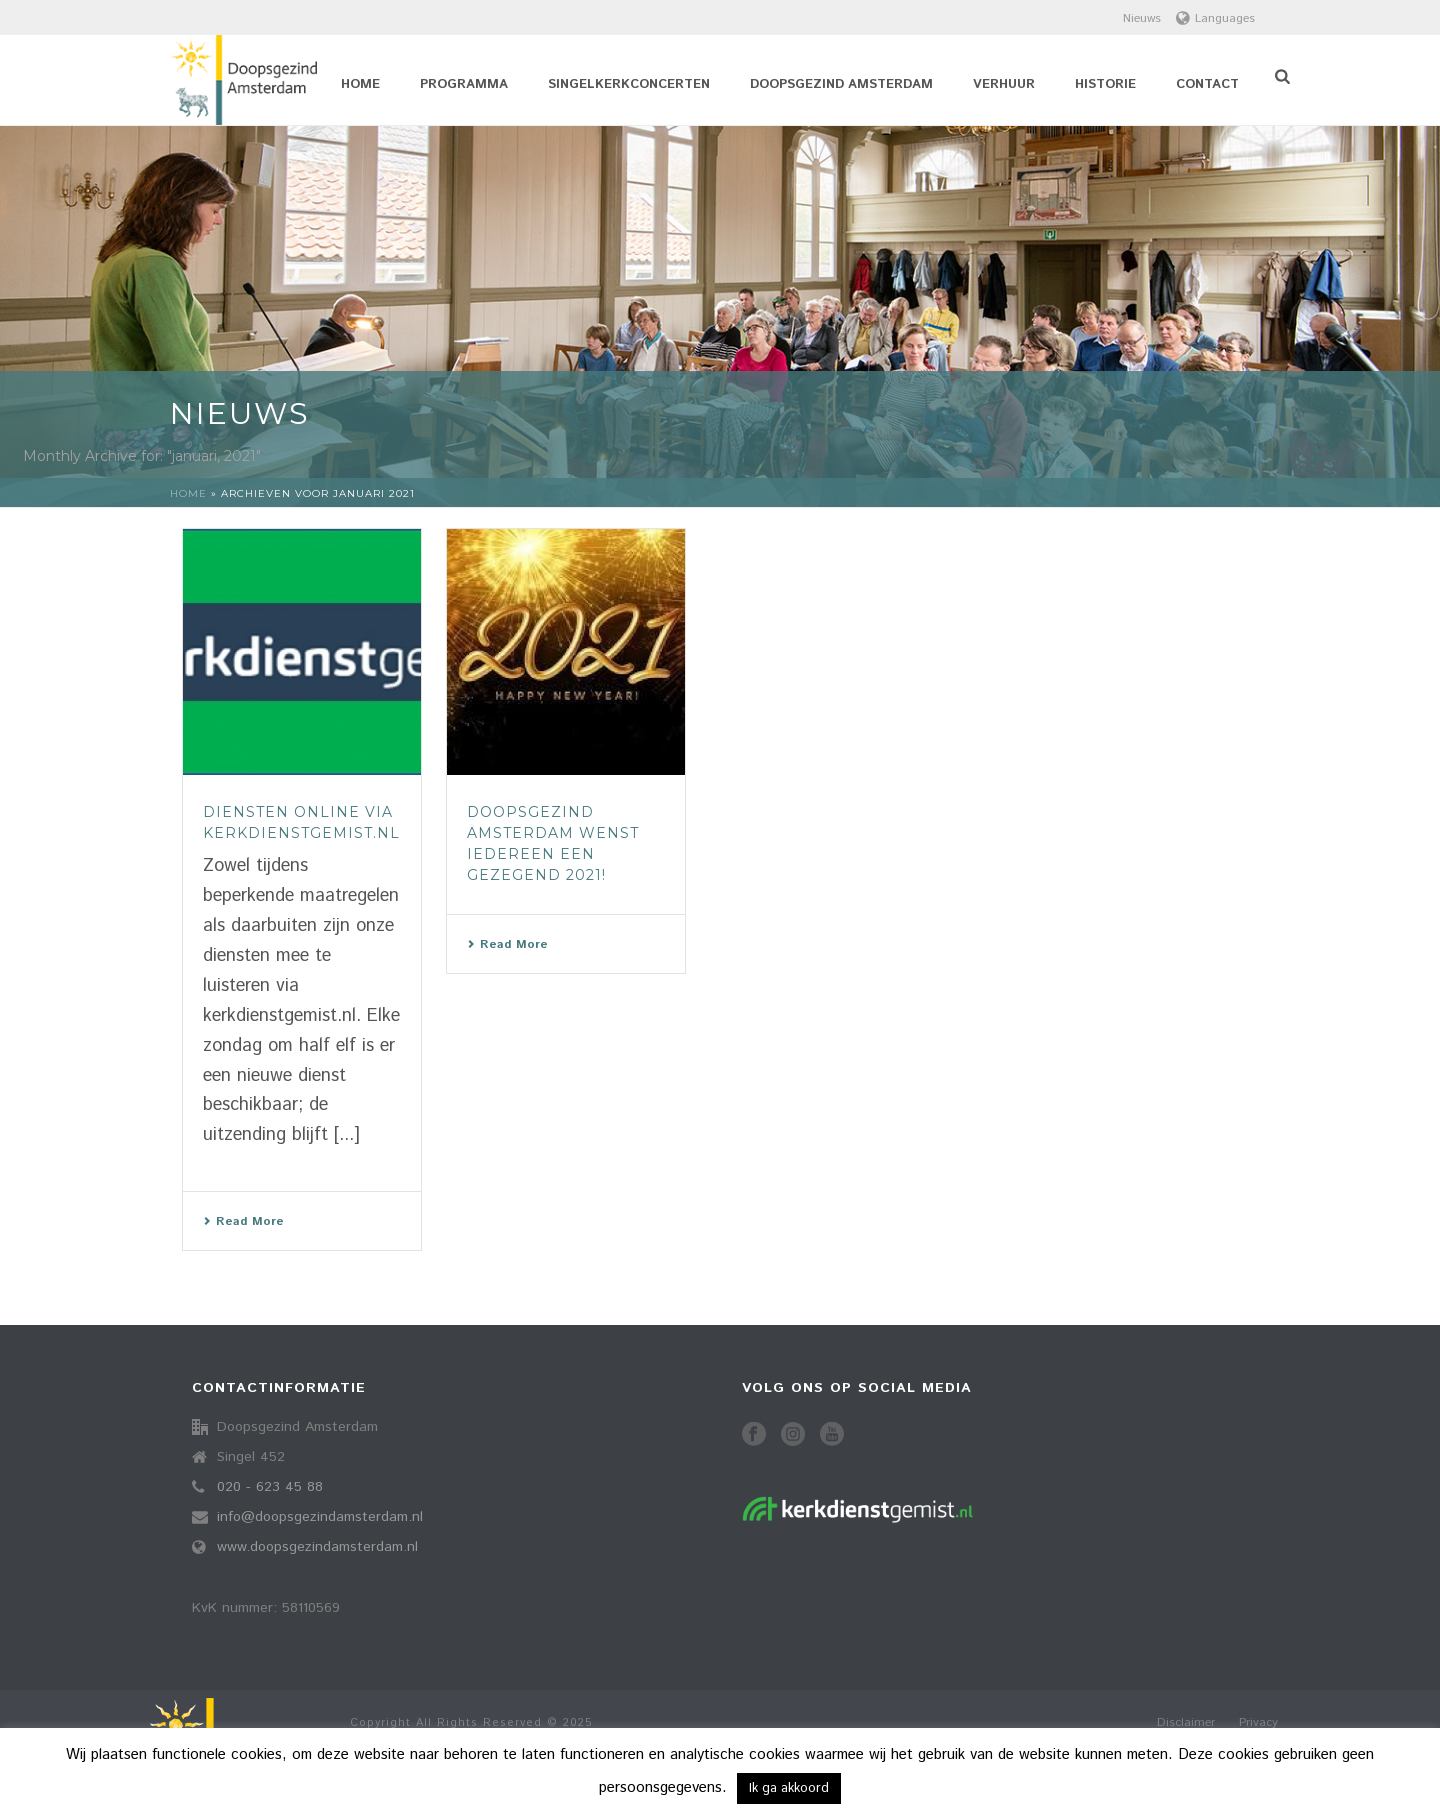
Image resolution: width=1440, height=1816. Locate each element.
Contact (1207, 84)
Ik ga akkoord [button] (789, 1788)
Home (360, 84)
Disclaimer (1186, 1723)
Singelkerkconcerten (629, 84)
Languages (1215, 18)
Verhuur (1004, 84)
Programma (464, 84)
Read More (243, 1221)
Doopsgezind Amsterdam (841, 84)
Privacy (1258, 1723)
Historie (1105, 84)
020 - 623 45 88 (270, 1487)
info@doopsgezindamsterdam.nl (320, 1517)
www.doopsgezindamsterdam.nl (317, 1547)
